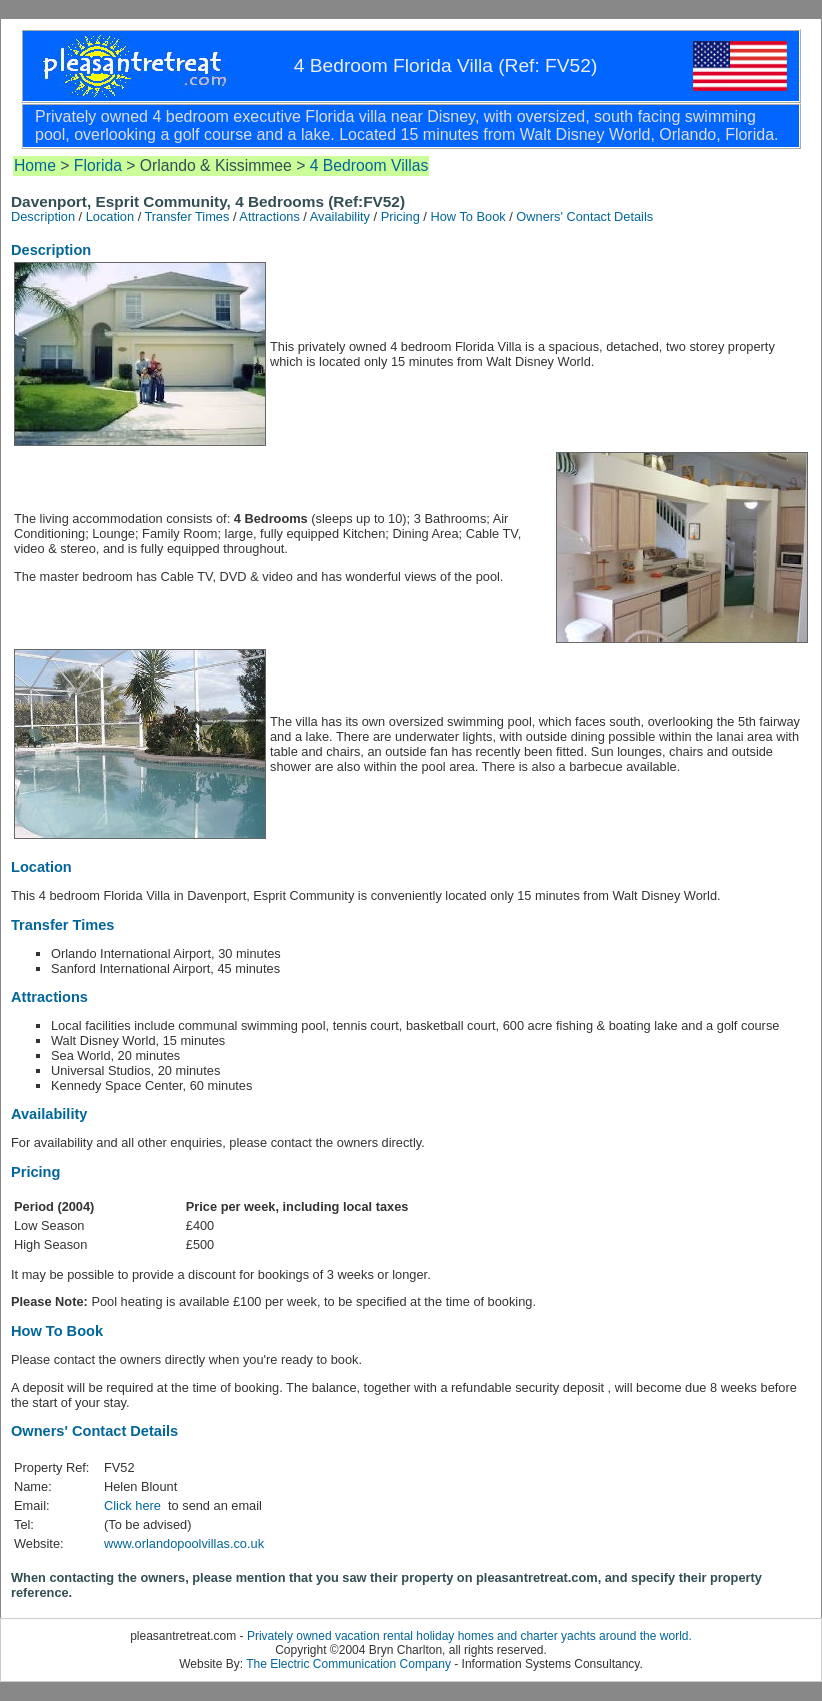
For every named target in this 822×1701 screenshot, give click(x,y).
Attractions (269, 216)
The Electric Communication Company (348, 1664)
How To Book (467, 216)
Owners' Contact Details (584, 216)
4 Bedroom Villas (369, 165)
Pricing (400, 216)
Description (43, 216)
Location (110, 216)
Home (35, 165)
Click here (134, 1505)
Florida (98, 165)
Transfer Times (187, 216)
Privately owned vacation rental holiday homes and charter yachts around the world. (469, 1636)
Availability (340, 216)
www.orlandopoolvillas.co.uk (184, 1543)
